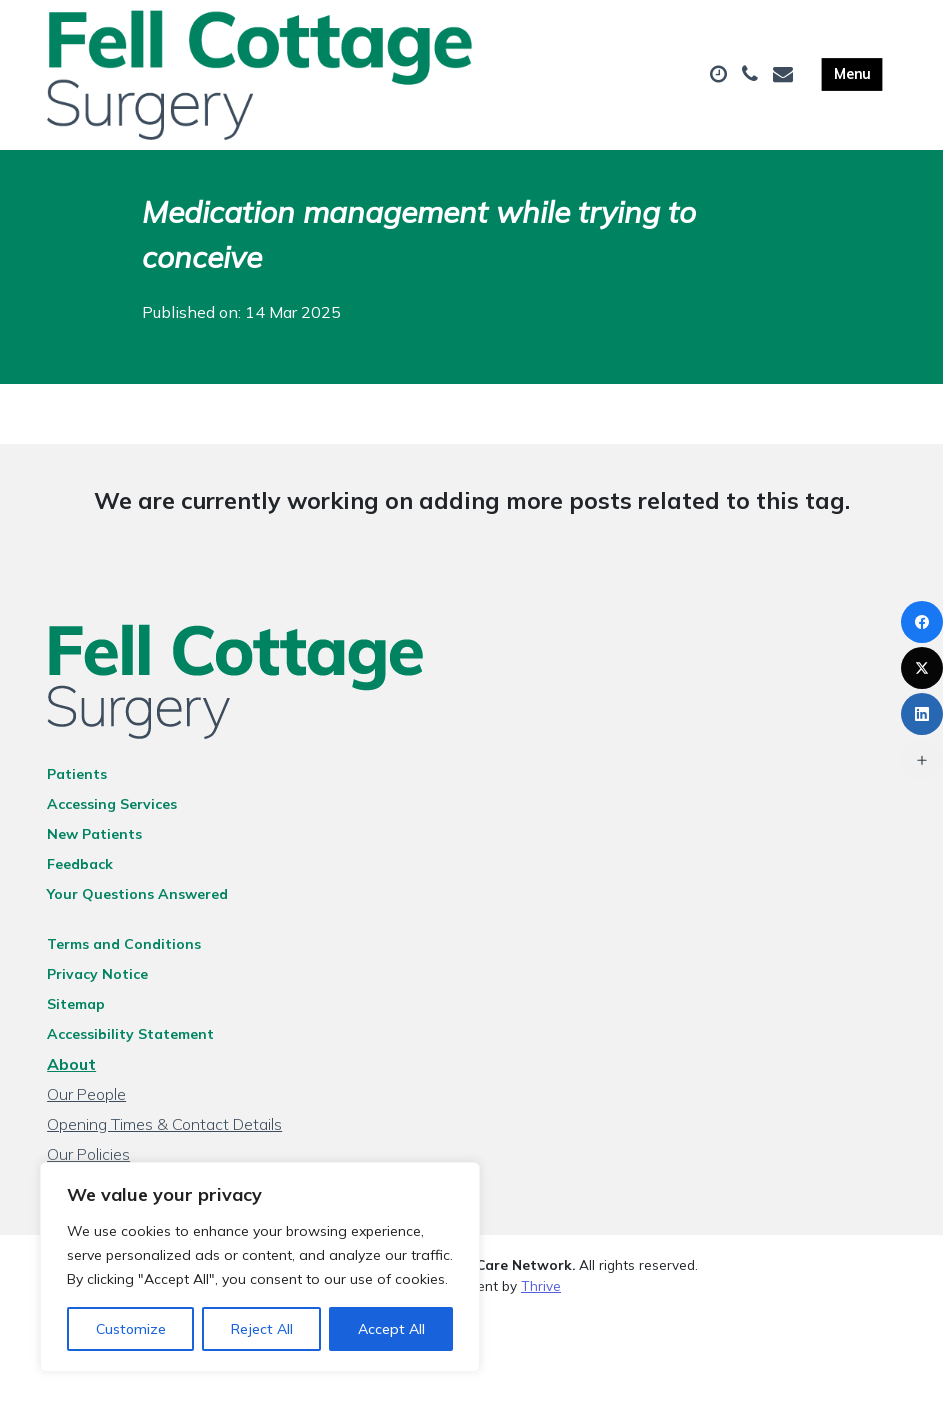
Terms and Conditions (124, 944)
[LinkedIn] (922, 714)
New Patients (94, 834)
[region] (260, 1267)
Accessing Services (112, 804)
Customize (131, 1329)
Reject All (262, 1329)
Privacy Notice (97, 974)
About (71, 1064)
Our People (86, 1094)
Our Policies (88, 1154)
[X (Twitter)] (922, 668)
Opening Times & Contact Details (164, 1124)
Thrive (541, 1285)
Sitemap (76, 1004)
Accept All (391, 1329)
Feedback (80, 864)
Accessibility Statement (130, 1034)
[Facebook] (922, 622)
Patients (77, 774)
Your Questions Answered (137, 894)
